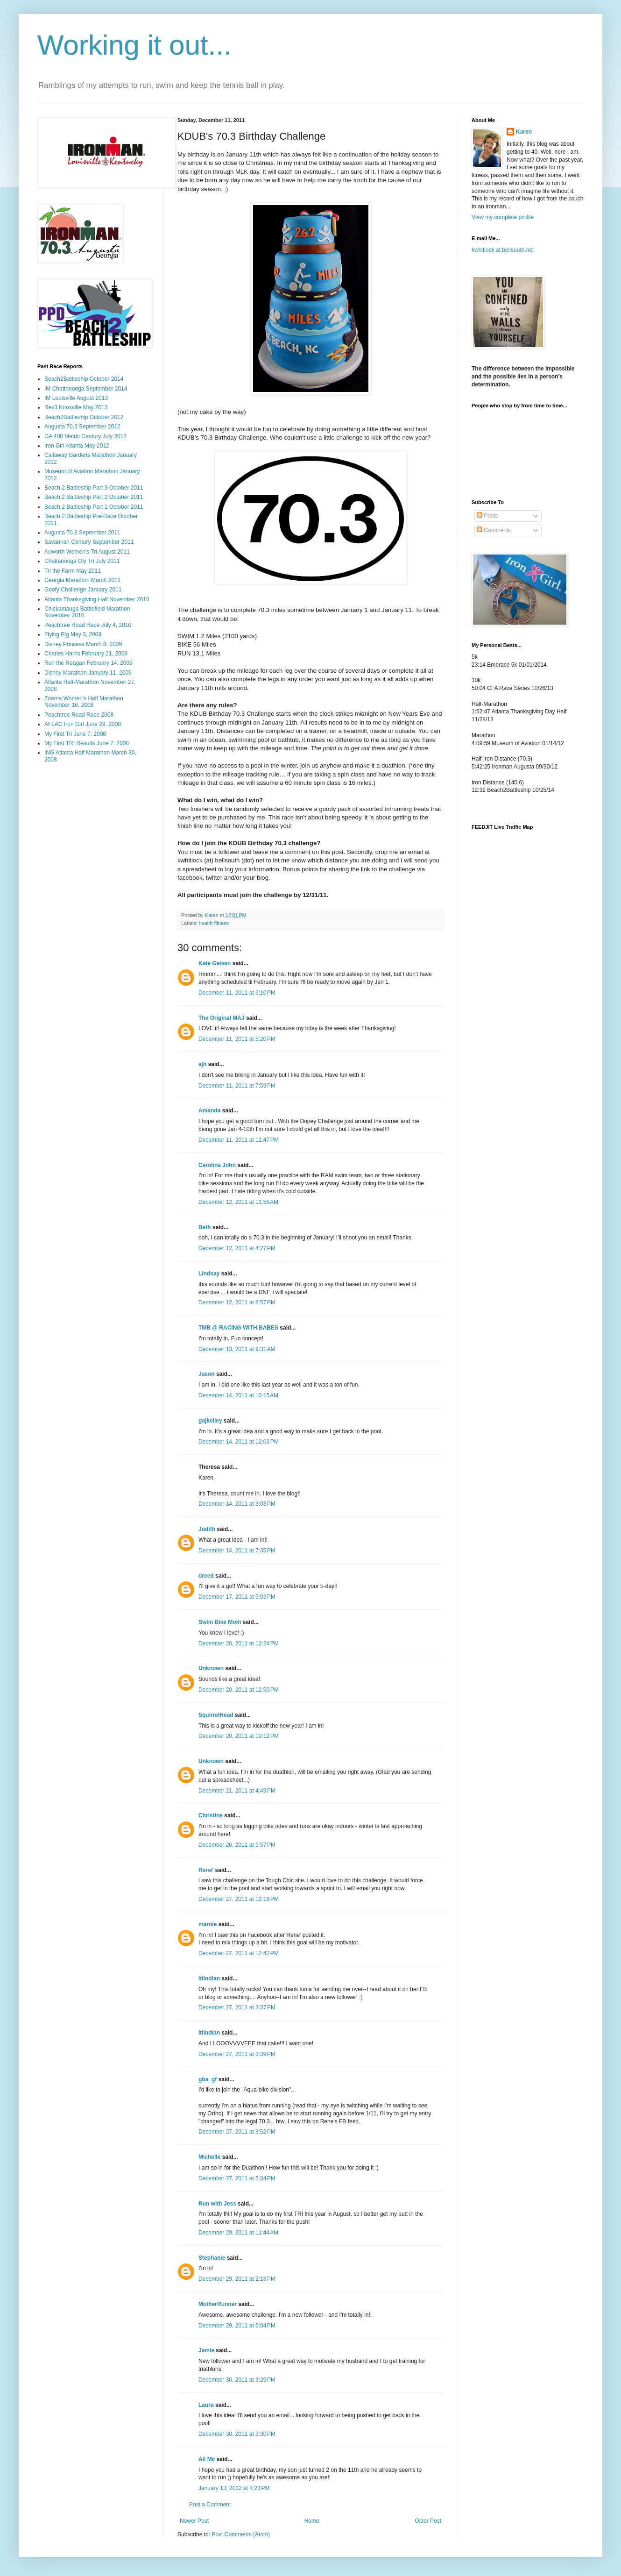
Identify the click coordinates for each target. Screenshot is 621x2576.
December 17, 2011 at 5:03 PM (236, 1597)
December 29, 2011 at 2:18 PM (236, 2279)
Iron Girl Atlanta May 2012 (76, 445)
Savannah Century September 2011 (89, 542)
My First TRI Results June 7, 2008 (86, 743)
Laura (206, 2405)
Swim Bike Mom (219, 1622)
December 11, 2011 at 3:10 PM (236, 992)
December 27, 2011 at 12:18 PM (238, 1899)
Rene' (205, 1870)
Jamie (206, 2350)
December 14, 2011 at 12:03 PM (238, 1441)
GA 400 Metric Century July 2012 (85, 436)
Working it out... (134, 45)
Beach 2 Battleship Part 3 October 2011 (93, 487)
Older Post (428, 2521)
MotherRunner (217, 2304)
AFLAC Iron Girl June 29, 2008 (82, 724)
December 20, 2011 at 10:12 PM (238, 1736)
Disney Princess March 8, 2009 (83, 644)
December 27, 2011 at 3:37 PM (236, 2007)
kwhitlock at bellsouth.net (503, 250)
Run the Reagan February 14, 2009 (88, 663)
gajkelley (210, 1420)
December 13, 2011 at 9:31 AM (236, 1349)
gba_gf (208, 2079)
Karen (524, 131)
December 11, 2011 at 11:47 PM (238, 1140)
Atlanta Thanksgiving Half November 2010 (96, 599)
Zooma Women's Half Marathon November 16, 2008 (83, 701)
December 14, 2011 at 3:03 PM (236, 1504)
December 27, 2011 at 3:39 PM (236, 2054)
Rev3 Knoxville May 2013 (75, 407)
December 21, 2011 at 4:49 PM (236, 1790)
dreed (206, 1576)
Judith (206, 1529)
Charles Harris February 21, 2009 (85, 653)
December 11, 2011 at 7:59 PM (236, 1085)
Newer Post (194, 2521)
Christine (210, 1815)
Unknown (211, 1668)
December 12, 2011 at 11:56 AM (238, 1202)
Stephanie (211, 2258)
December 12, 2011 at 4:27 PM (236, 1248)
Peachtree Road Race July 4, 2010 (87, 625)
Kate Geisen (214, 963)
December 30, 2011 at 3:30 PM (236, 2434)
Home (311, 2521)
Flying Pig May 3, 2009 (72, 634)
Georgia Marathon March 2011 (82, 580)
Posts (487, 515)
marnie (207, 1924)
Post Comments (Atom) (241, 2534)
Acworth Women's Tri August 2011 (87, 551)
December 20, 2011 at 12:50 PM (238, 1689)
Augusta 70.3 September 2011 (82, 532)
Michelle (209, 2157)
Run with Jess (217, 2203)
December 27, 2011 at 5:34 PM (236, 2178)
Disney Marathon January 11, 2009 (88, 672)
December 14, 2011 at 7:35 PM (236, 1550)
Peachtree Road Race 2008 (78, 715)
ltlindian (209, 1978)
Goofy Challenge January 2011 (82, 589)
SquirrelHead (215, 1715)
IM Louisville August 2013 (76, 398)
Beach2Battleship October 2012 (83, 417)
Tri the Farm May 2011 (72, 571)
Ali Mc (206, 2459)
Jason (206, 1374)
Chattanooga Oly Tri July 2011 (82, 561)
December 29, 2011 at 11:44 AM (238, 2232)
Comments (494, 530)
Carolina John (217, 1165)
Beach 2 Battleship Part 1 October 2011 (93, 507)
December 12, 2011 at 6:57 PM (236, 1302)
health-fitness (214, 923)
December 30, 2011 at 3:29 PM (236, 2380)
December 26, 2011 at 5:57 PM (236, 1845)
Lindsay (208, 1273)
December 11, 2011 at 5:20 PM (236, 1039)
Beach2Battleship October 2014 (83, 379)
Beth (204, 1227)
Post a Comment (210, 2504)
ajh (202, 1064)
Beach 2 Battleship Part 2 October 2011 (93, 497)
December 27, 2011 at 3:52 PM (236, 2131)
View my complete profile (503, 217)
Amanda (209, 1110)
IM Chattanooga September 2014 (85, 388)
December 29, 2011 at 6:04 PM (236, 2325)
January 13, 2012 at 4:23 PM (233, 2488)
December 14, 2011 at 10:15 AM (238, 1395)
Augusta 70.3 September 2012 (82, 426)
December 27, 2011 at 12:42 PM (238, 1953)
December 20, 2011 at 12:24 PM (238, 1643)
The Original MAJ (221, 1018)
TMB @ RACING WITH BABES (238, 1327)
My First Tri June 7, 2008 (75, 734)
